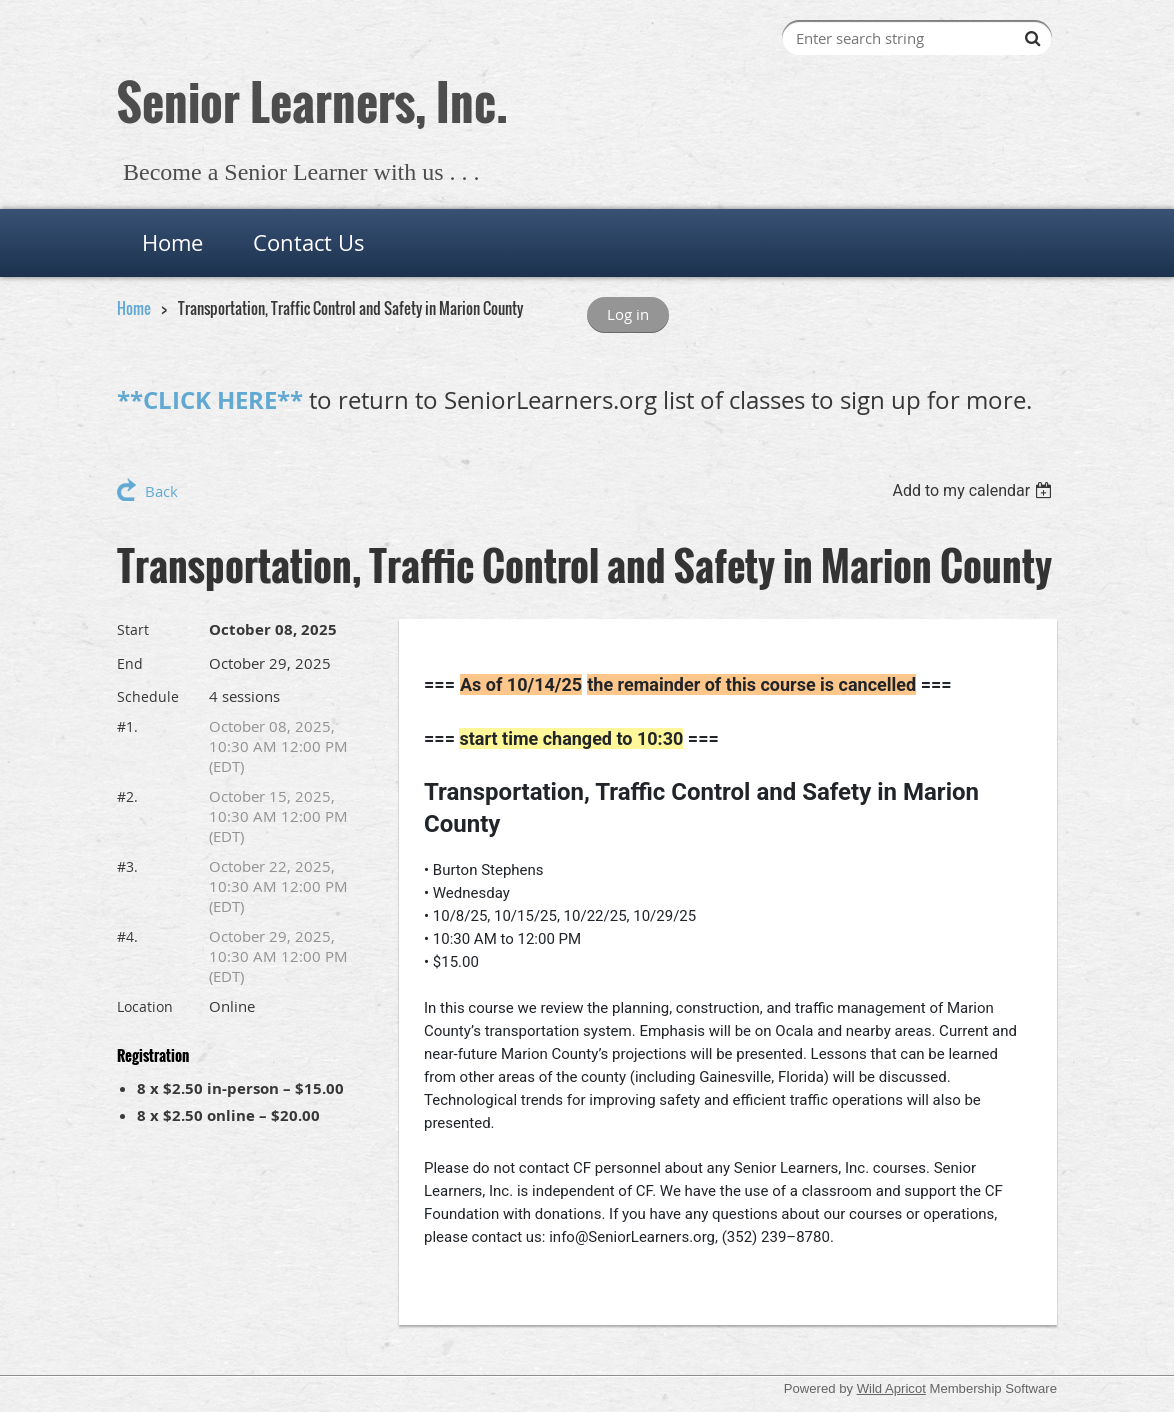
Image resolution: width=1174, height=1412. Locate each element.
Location (145, 1006)
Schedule (148, 696)
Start (133, 629)
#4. (127, 936)
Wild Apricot (891, 1388)
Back (161, 491)
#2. (127, 796)
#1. (127, 726)
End (130, 663)
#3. (127, 866)
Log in (628, 314)
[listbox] (974, 490)
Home (134, 308)
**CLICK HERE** (210, 400)
